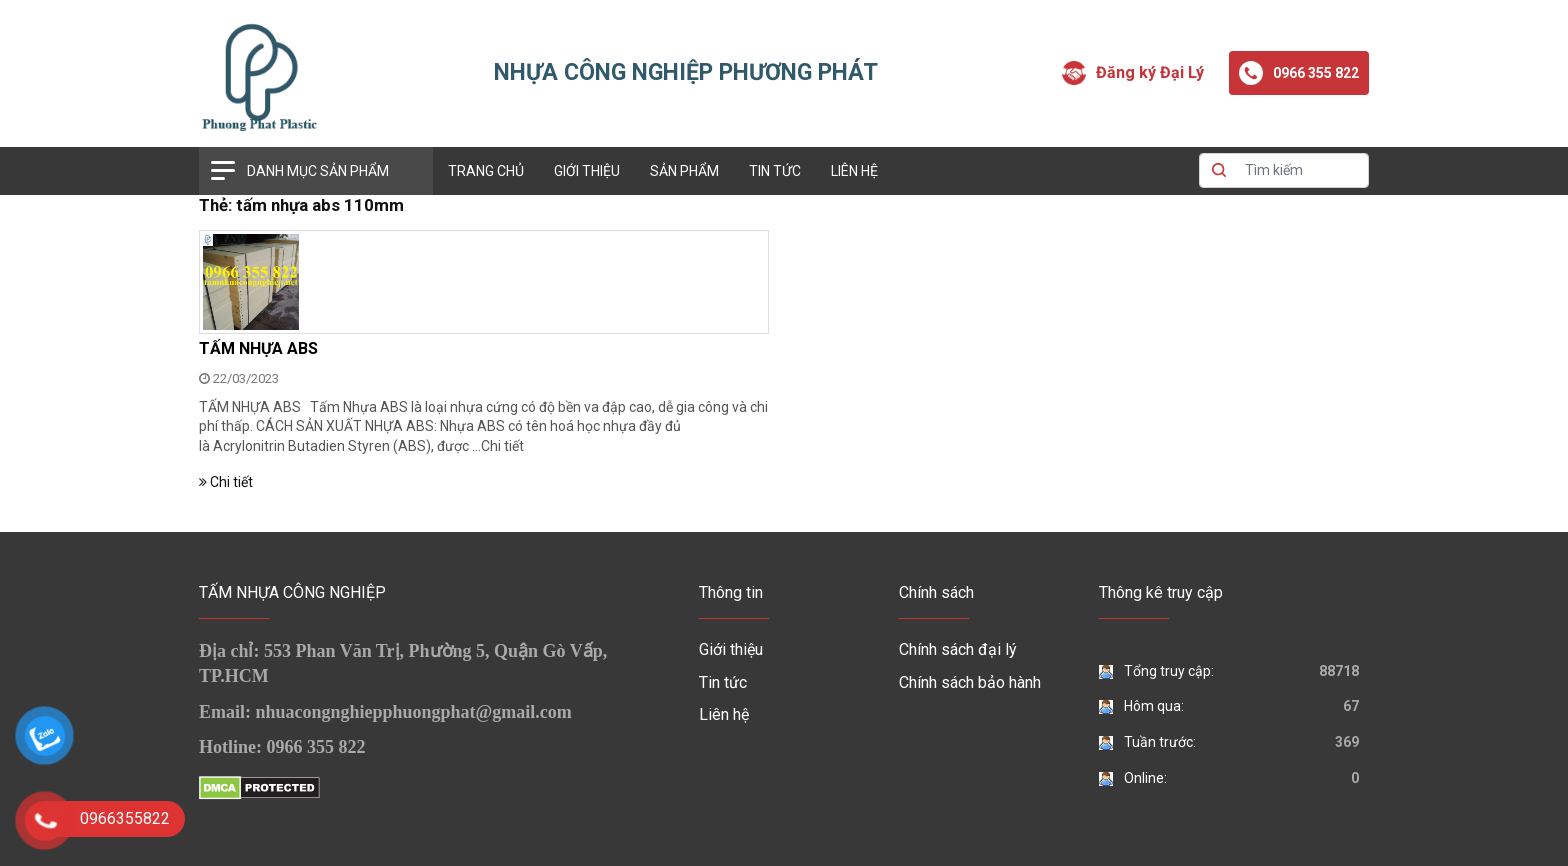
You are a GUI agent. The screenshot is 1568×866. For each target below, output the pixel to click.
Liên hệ (854, 171)
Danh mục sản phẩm (318, 171)
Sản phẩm (684, 171)
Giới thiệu (587, 171)
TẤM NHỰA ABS (258, 348)
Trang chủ (486, 171)
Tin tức (775, 171)
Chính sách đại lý (958, 649)
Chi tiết (502, 446)
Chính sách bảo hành (970, 682)
